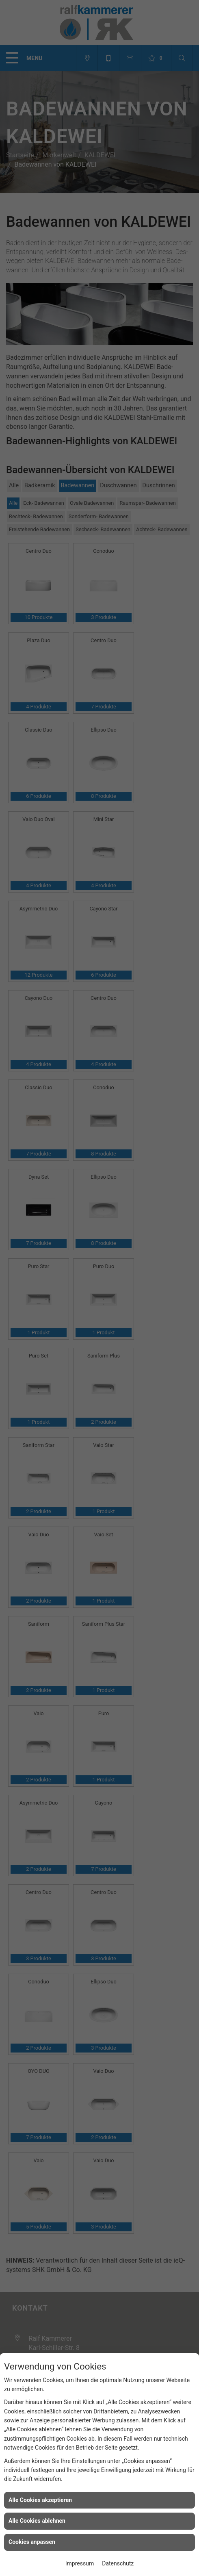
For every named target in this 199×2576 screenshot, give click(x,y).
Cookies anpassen (32, 2542)
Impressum (79, 2563)
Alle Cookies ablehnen (37, 2520)
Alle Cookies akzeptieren (40, 2500)
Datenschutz (118, 2563)
